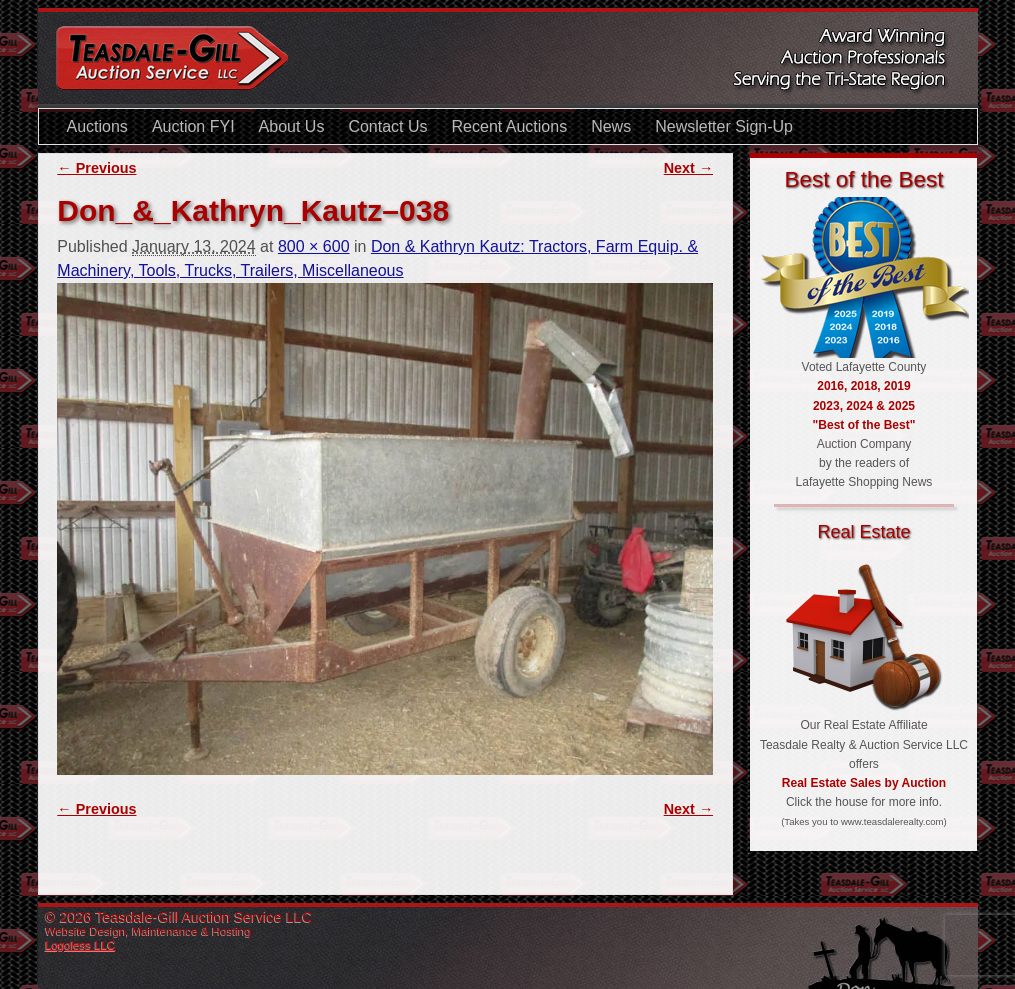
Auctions (97, 126)
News (611, 126)
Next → (689, 168)
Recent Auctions (510, 126)
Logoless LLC (81, 945)
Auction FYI (193, 126)
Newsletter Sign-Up (724, 126)
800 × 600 (314, 246)
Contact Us (387, 126)
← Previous (96, 168)
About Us (292, 126)
